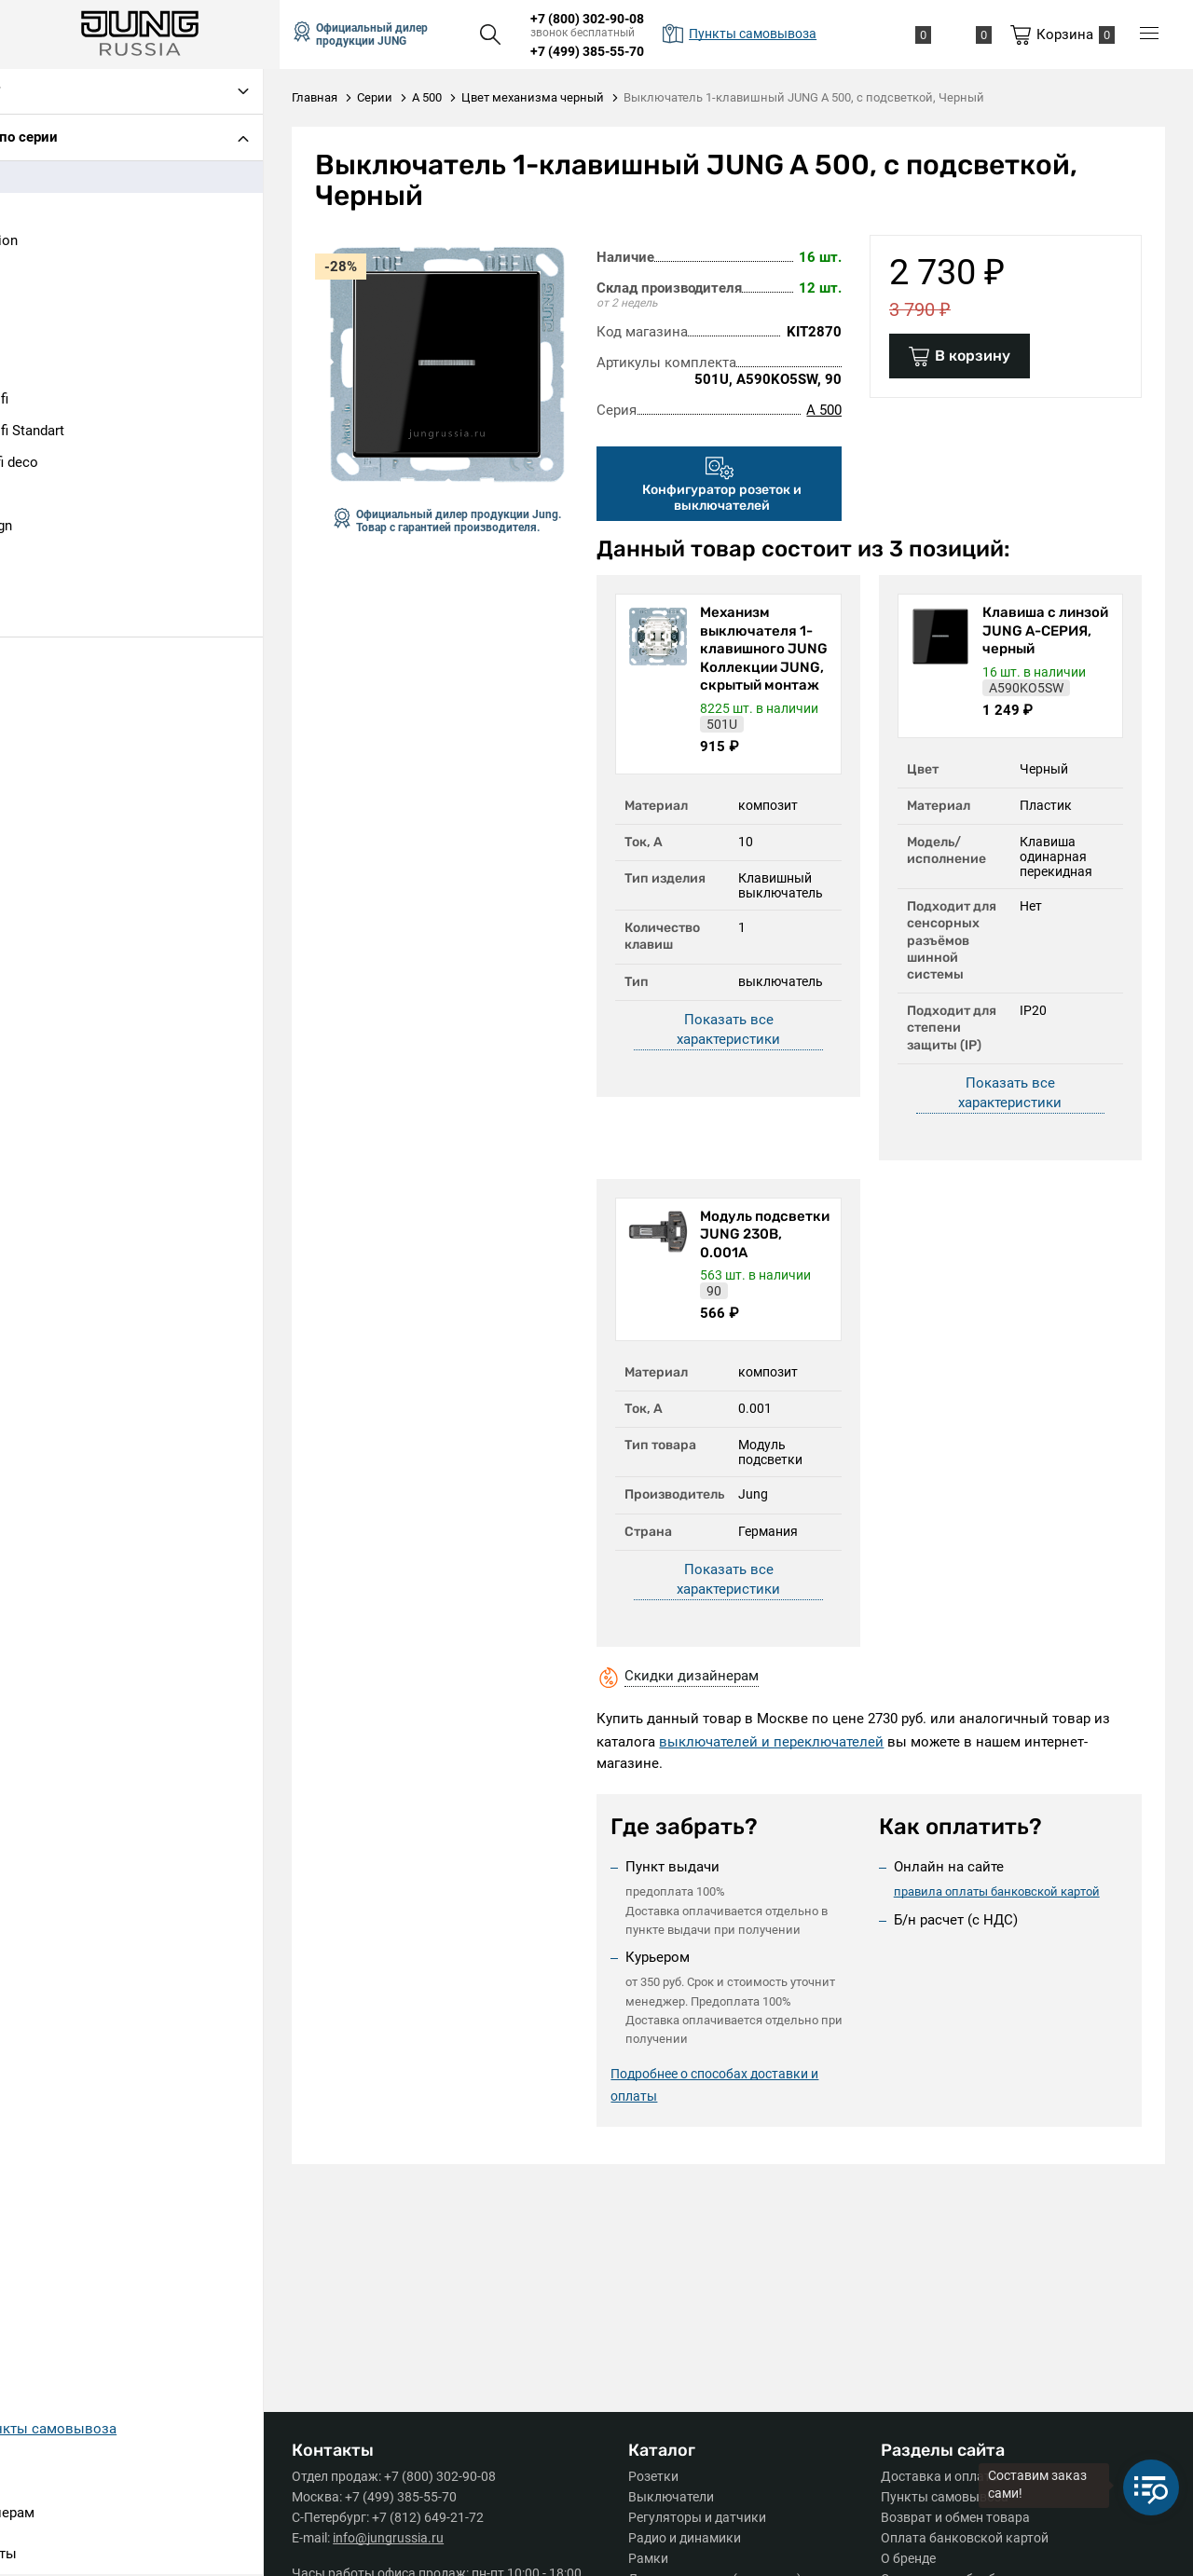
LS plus (41, 559)
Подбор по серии (69, 138)
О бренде (908, 2558)
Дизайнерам (60, 2514)
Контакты (51, 2555)
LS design (49, 527)
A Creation (52, 242)
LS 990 (40, 495)
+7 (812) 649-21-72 (444, 2517)
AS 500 (40, 337)
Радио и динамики (692, 2537)
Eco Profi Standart (75, 432)
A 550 (36, 210)
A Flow (40, 274)
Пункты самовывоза (944, 2496)
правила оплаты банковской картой (1001, 1891)
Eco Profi (47, 400)
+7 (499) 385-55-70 (603, 51)
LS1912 (41, 590)
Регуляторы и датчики (705, 2517)
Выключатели (678, 2496)
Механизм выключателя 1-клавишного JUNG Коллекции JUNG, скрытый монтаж (771, 658)
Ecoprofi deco (62, 464)
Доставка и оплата (939, 2476)
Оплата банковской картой (965, 2537)
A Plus (39, 305)
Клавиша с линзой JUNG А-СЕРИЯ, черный (1042, 630)
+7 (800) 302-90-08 (603, 18)
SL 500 (40, 622)
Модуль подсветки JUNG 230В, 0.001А (770, 1234)
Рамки (656, 2558)
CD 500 (41, 369)
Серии (39, 2473)
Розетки (661, 2476)
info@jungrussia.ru (404, 2537)
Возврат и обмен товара (955, 2517)
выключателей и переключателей (782, 1741)
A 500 (36, 179)
